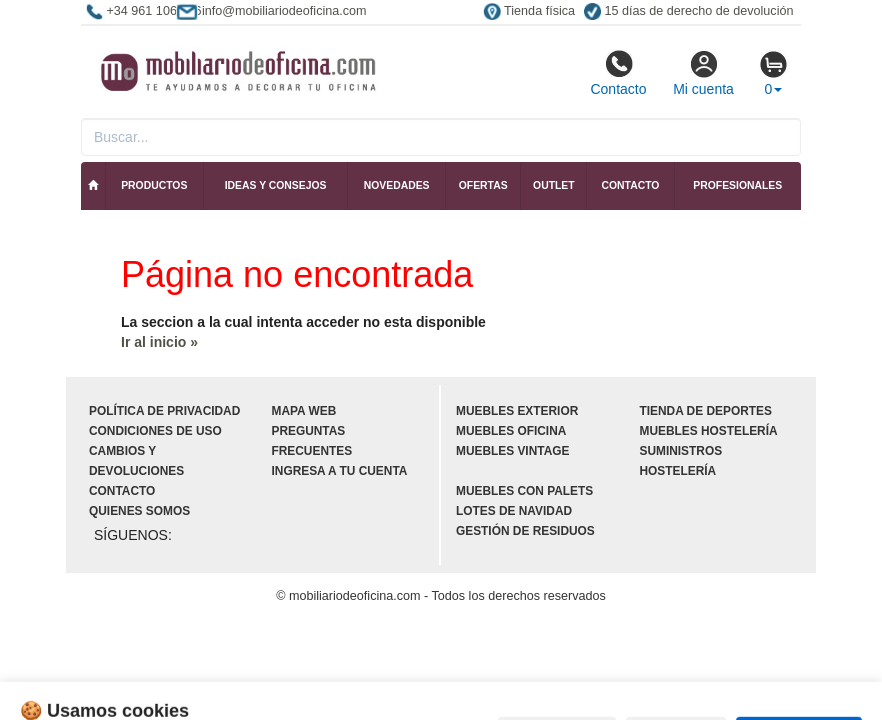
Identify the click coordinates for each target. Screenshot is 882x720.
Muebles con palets (524, 491)
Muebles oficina (511, 431)
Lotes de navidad (514, 511)
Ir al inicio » (159, 342)
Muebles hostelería (709, 431)
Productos (154, 185)
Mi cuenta (703, 73)
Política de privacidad (164, 411)
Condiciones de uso (155, 431)
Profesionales (737, 185)
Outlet (554, 185)
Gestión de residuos (525, 531)
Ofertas (483, 185)
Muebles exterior (517, 411)
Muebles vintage (512, 451)
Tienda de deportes (706, 411)
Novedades (397, 185)
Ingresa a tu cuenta (340, 471)
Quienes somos (139, 511)
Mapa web (304, 411)
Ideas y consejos (276, 185)
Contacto (618, 73)
